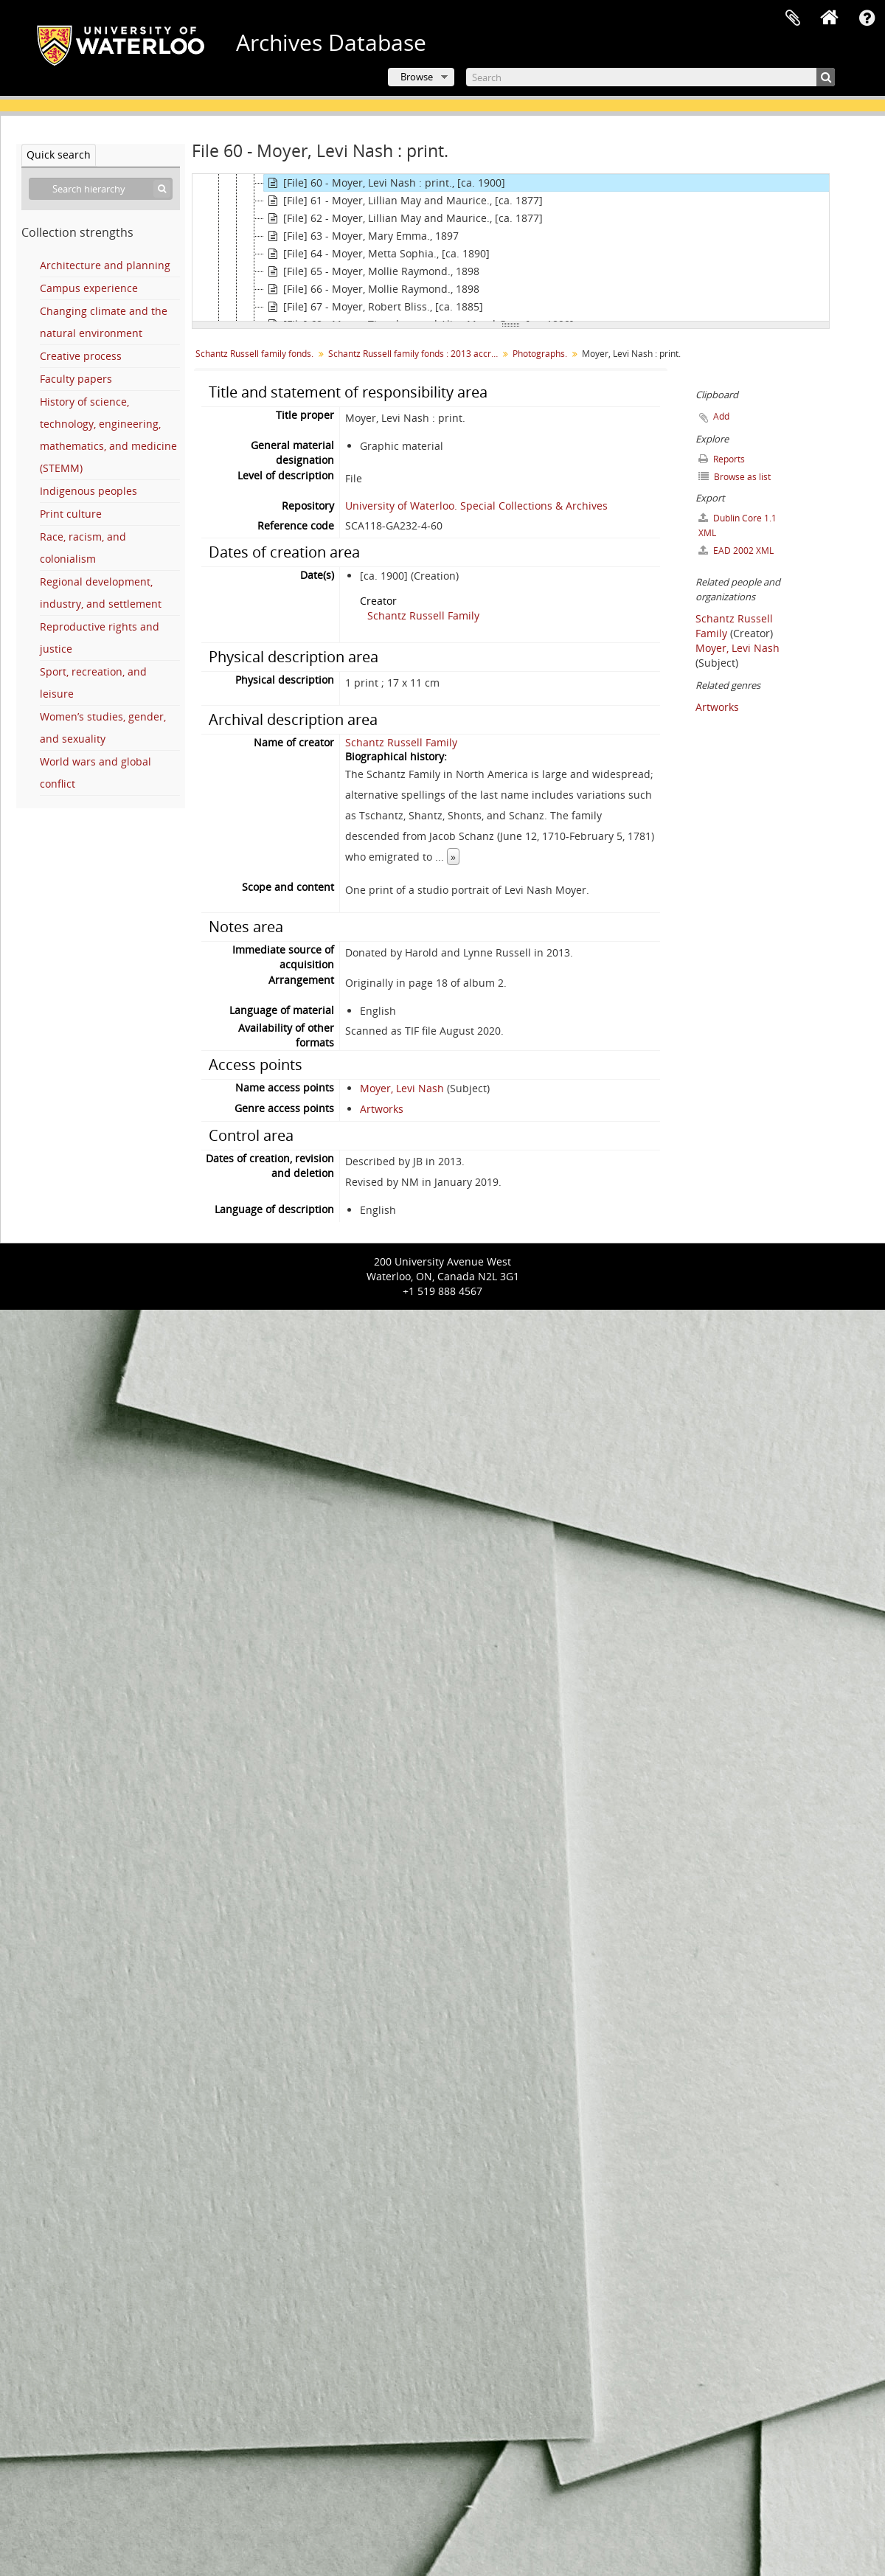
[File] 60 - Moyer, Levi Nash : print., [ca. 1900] (384, 183)
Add (721, 416)
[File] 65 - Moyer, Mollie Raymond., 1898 (371, 271)
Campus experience (89, 288)
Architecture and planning (105, 265)
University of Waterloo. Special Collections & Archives (476, 506)
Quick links (866, 18)
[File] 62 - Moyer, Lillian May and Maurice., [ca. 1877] (403, 218)
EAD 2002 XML (736, 550)
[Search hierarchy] (101, 189)
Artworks (381, 1109)
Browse (416, 76)
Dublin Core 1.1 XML (737, 525)
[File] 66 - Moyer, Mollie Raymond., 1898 (371, 289)
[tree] (510, 248)
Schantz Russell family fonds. (254, 353)
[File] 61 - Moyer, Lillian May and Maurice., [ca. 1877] (403, 200)
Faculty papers (76, 379)
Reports (721, 459)
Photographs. (540, 353)
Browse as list (734, 477)
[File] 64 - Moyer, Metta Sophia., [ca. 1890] (377, 254)
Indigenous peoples (88, 491)
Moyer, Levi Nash (402, 1088)
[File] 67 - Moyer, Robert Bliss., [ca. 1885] (373, 307)
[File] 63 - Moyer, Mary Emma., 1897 (361, 236)
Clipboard (792, 18)
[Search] (650, 77)
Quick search (59, 154)
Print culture (71, 514)
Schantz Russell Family (423, 615)
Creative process (81, 356)
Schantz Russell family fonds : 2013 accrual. (415, 353)
